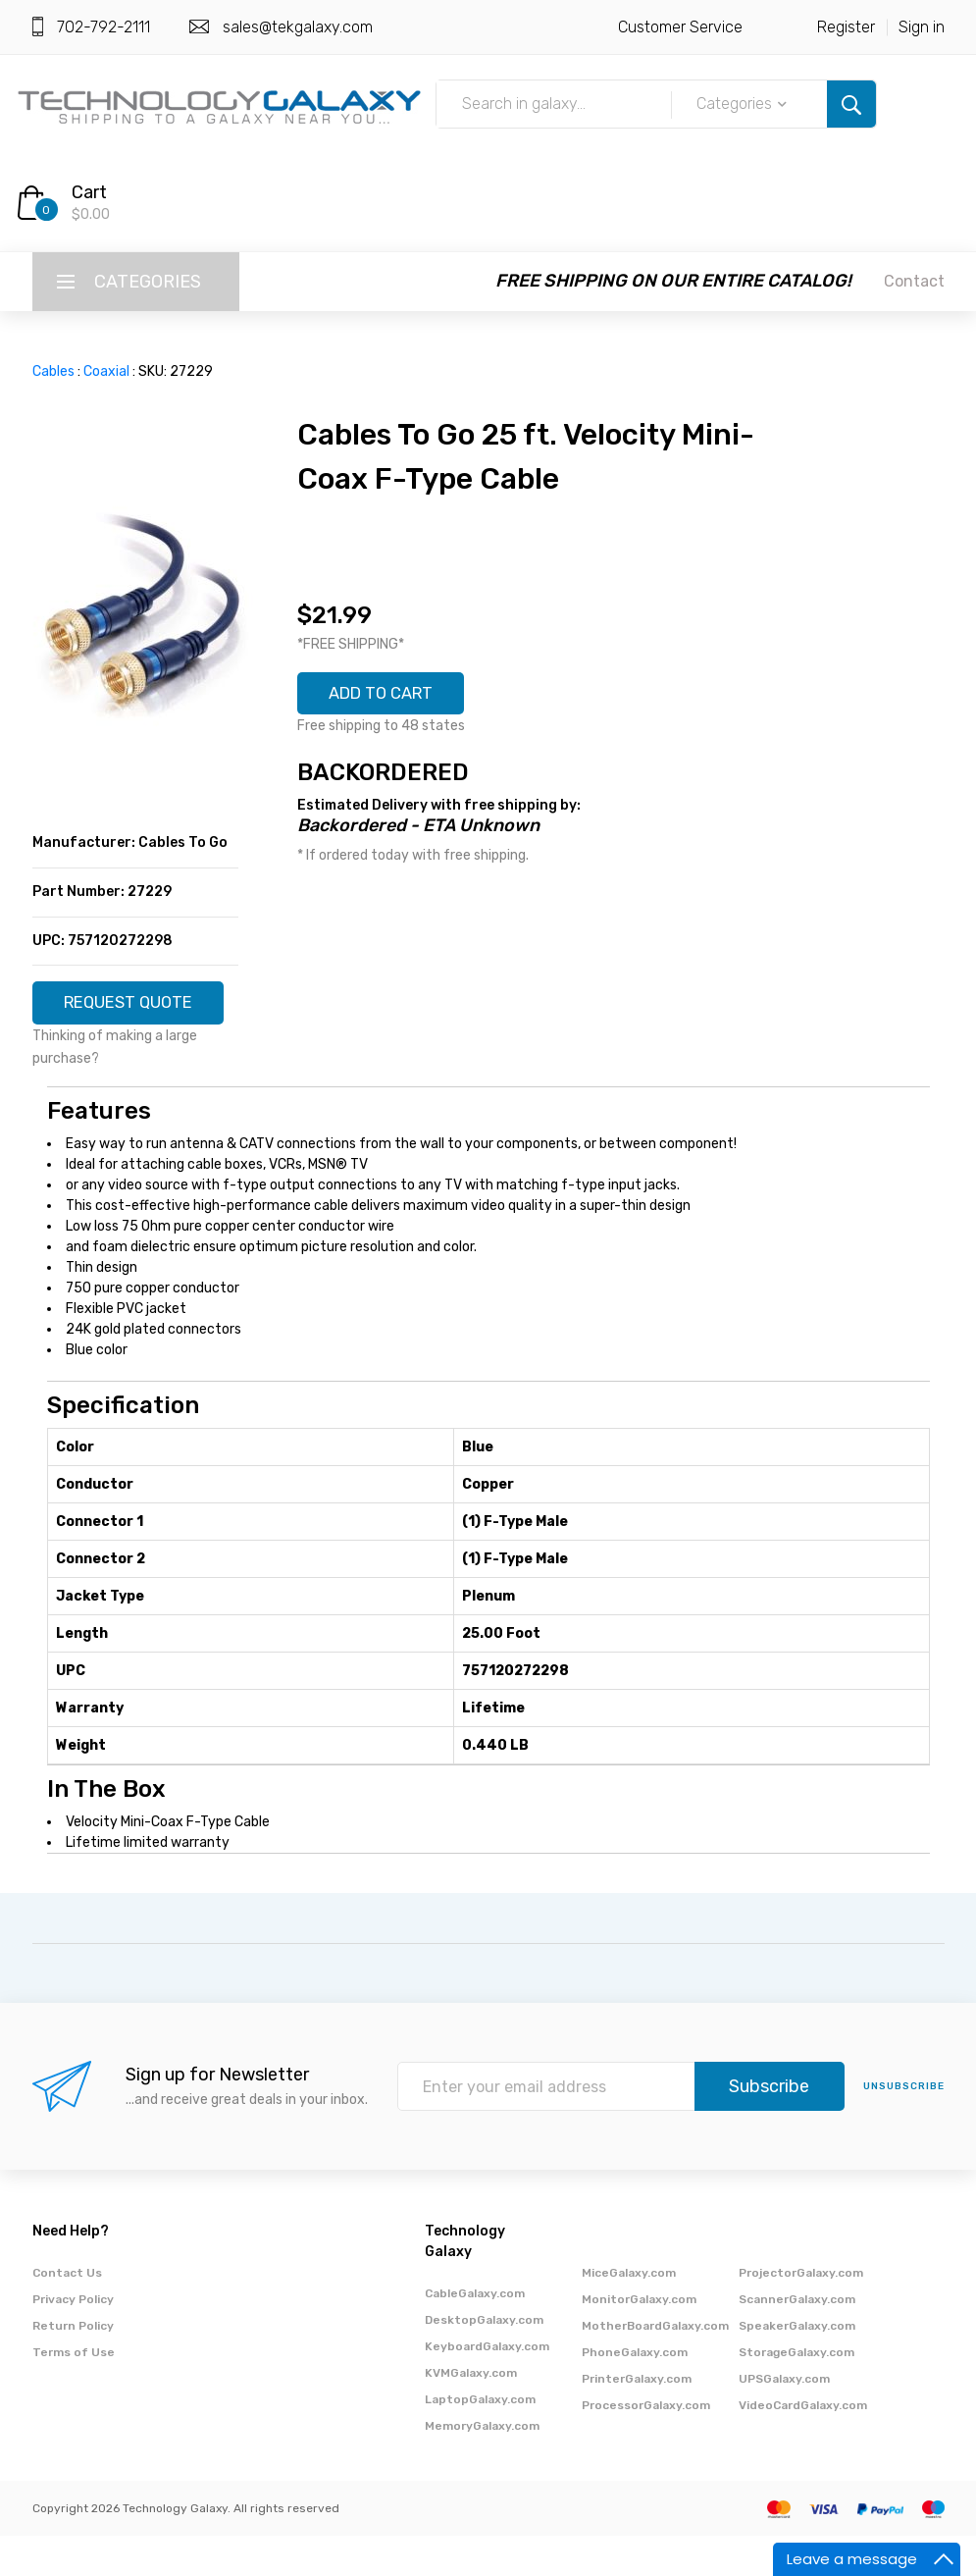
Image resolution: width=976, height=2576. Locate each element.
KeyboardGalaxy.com (487, 2386)
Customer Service (680, 27)
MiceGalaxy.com (629, 2313)
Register (846, 27)
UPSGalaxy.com (784, 2419)
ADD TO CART (389, 696)
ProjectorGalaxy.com (801, 2313)
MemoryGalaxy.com (482, 2466)
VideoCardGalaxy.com (803, 2445)
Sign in (922, 27)
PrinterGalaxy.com (637, 2419)
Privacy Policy (73, 2339)
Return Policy (73, 2366)
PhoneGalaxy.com (635, 2392)
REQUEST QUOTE (135, 1011)
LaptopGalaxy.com (480, 2439)
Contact (914, 281)
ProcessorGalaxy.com (646, 2445)
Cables (53, 371)
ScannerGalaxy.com (797, 2339)
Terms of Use (73, 2392)
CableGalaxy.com (475, 2333)
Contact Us (67, 2313)
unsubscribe (904, 2126)
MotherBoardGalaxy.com (655, 2366)
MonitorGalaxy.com (639, 2339)
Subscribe (769, 2126)
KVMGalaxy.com (471, 2413)
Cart (89, 192)
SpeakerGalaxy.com (797, 2366)
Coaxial (106, 371)
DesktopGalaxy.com (484, 2360)
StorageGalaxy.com (796, 2392)
